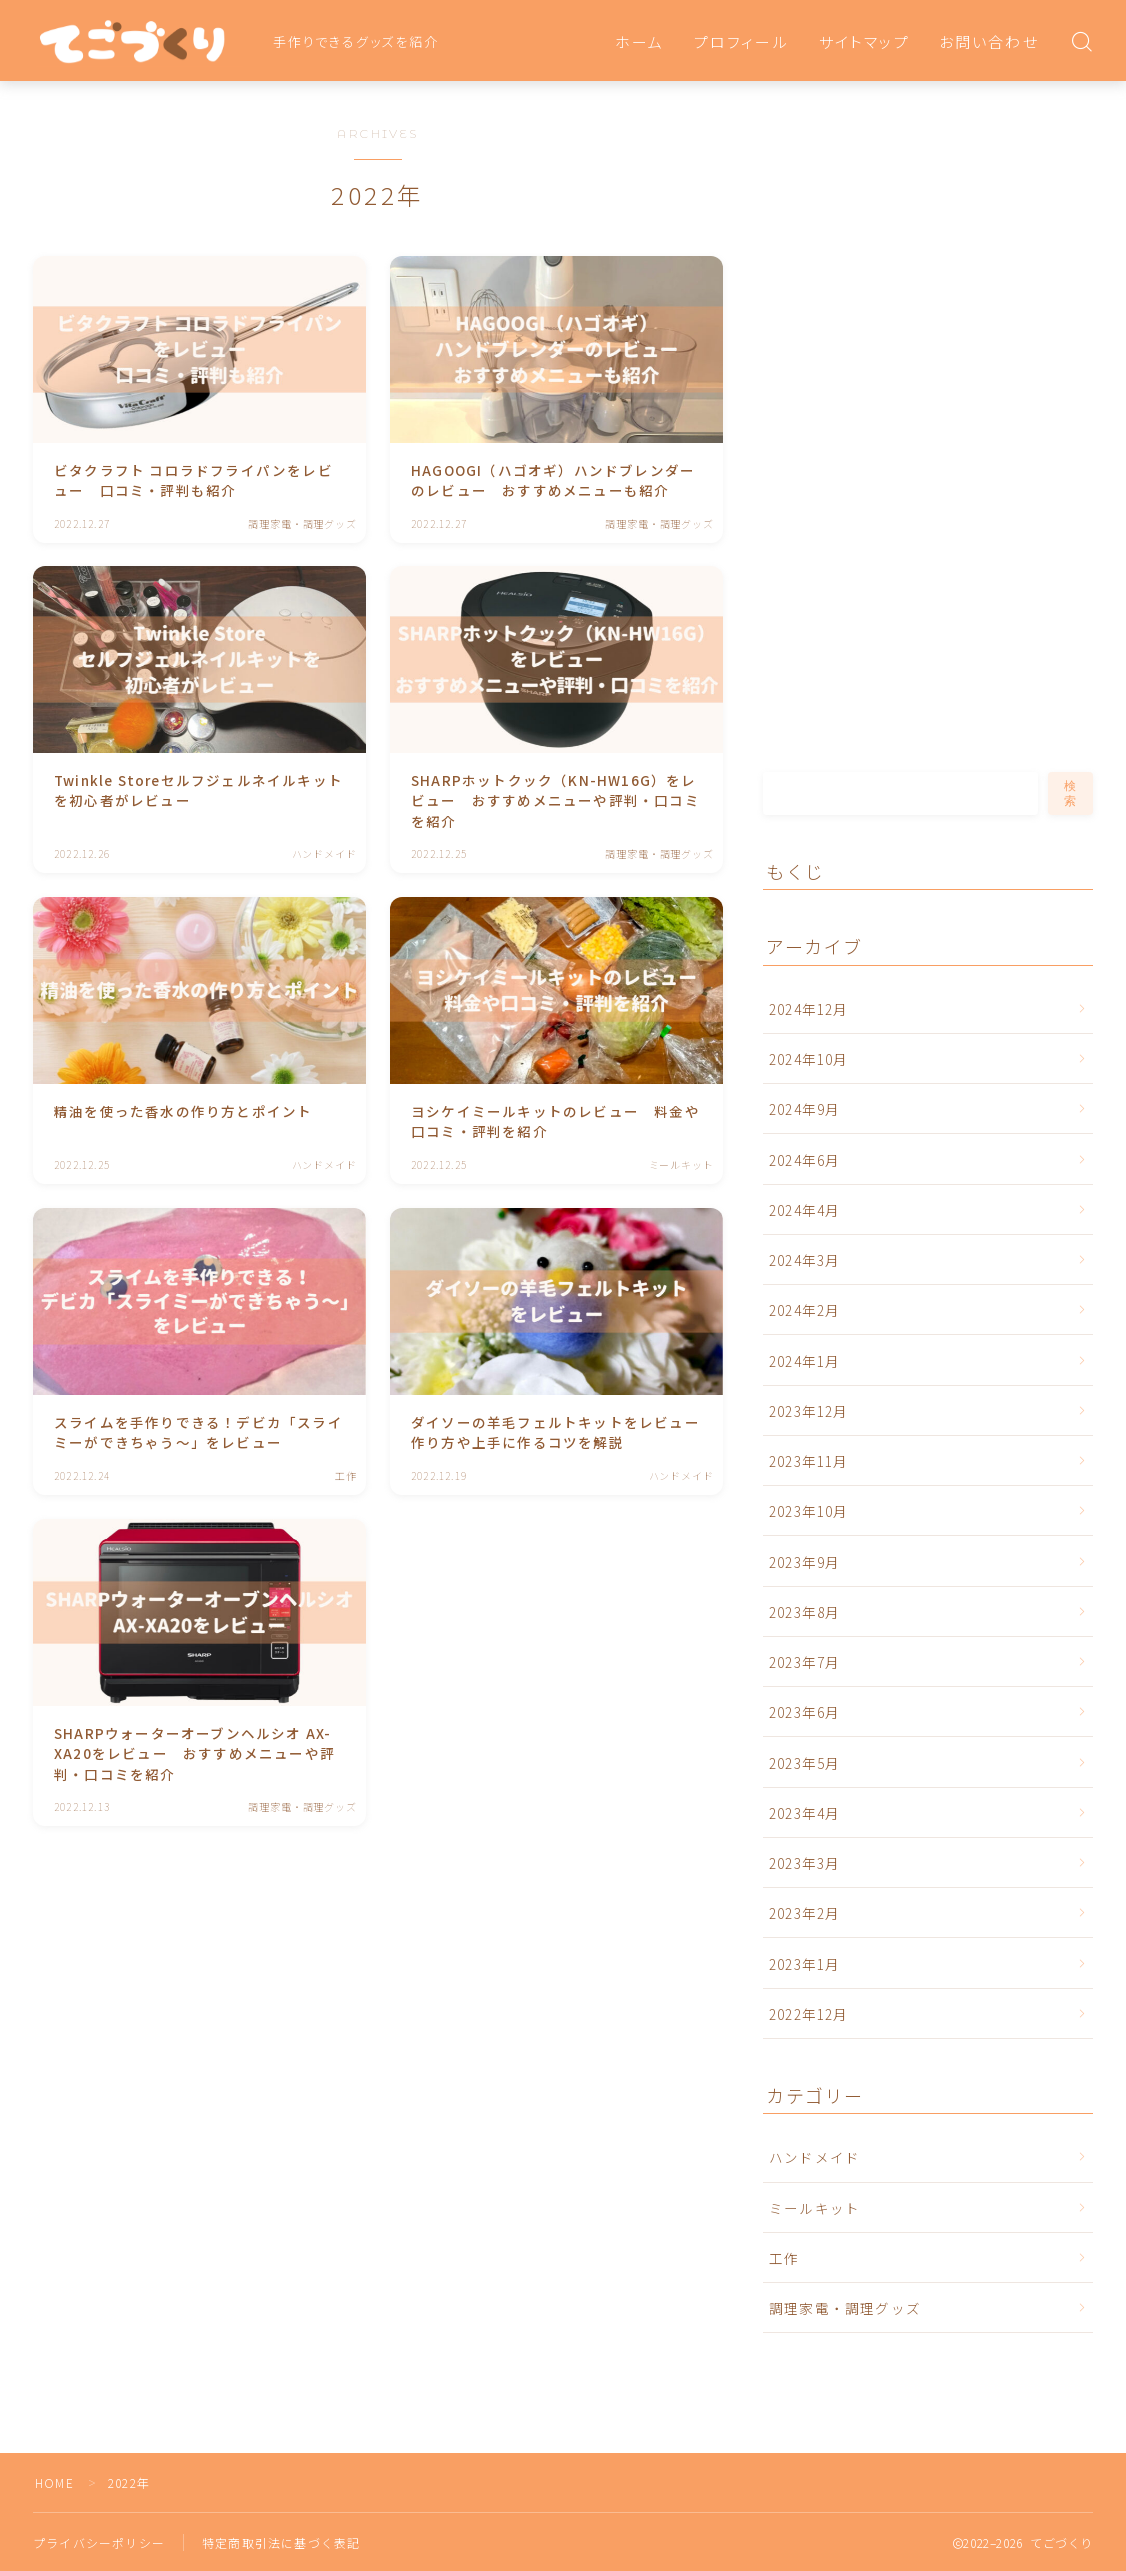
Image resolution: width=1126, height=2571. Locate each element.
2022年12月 (809, 2014)
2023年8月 (804, 1612)
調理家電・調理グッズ (845, 2308)
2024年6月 (804, 1160)
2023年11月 (809, 1461)
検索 (1071, 793)
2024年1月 (804, 1361)
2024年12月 (809, 1009)
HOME (54, 2482)
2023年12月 (809, 1411)
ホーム (639, 42)
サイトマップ (864, 42)
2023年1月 (804, 1964)
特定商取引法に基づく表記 (281, 2542)
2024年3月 (804, 1260)
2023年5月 (804, 1763)
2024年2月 (804, 1310)
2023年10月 (809, 1511)
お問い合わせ (989, 42)
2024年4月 (804, 1210)
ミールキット (814, 2208)
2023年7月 (804, 1662)
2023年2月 (804, 1913)
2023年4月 (804, 1813)
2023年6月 (804, 1712)
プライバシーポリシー (99, 2542)
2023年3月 (804, 1863)
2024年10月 (809, 1059)
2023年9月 (804, 1562)
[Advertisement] (895, 442)
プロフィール (741, 42)
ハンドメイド (814, 2157)
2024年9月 (804, 1109)
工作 (784, 2258)
